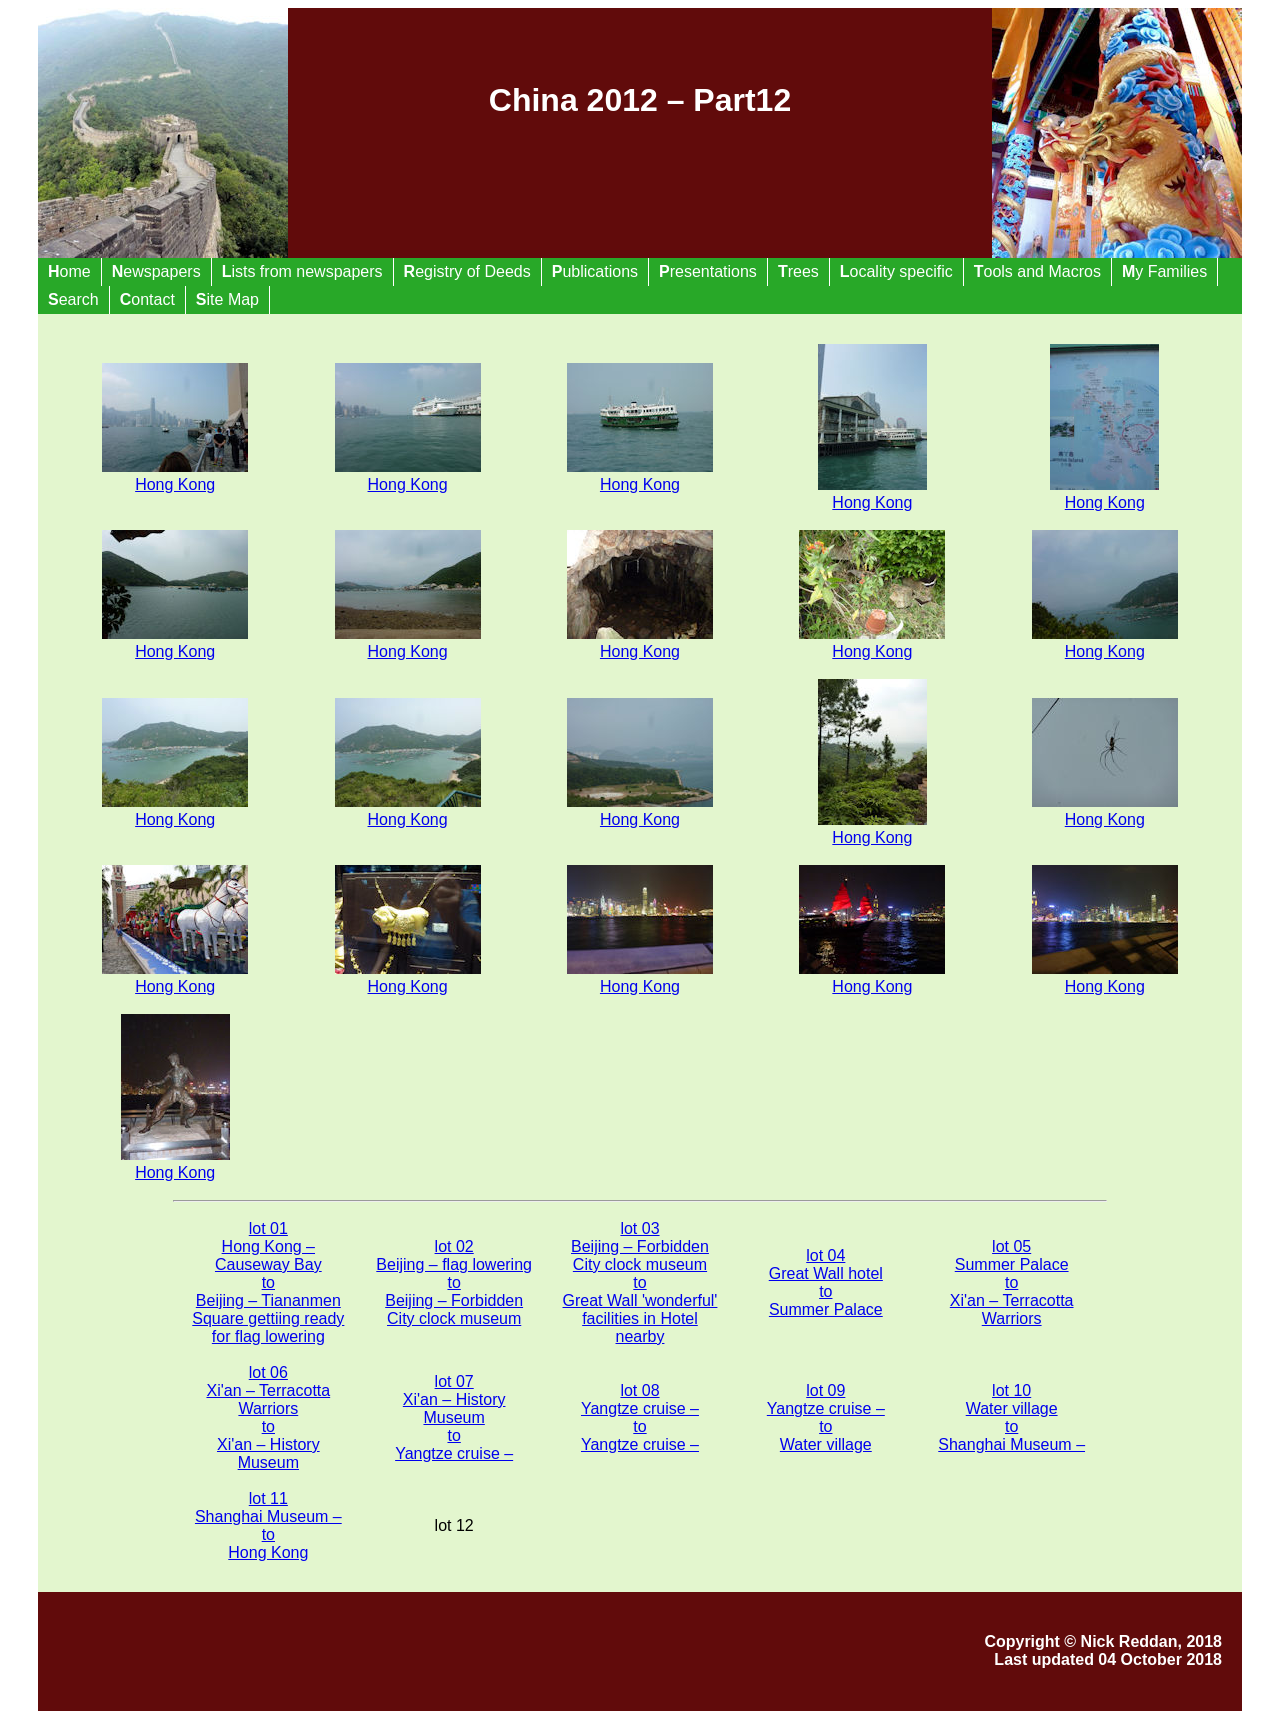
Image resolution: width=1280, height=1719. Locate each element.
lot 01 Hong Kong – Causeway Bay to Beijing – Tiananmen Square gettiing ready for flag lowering (268, 1282)
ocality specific (896, 271)
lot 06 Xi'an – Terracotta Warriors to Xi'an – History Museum (268, 1417)
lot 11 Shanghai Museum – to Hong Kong (268, 1525)
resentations (708, 271)
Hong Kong (872, 493)
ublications (595, 271)
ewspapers (156, 271)
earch (73, 299)
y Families (1164, 271)
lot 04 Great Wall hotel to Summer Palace (826, 1282)
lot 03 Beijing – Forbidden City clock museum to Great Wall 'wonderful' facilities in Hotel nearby (640, 1282)
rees (798, 271)
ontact (147, 299)
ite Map (227, 299)
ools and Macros (1037, 271)
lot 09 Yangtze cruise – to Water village (826, 1417)
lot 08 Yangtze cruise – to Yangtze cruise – (640, 1417)
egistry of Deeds (467, 271)
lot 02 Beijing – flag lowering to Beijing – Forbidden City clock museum (454, 1282)
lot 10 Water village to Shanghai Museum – (1011, 1417)
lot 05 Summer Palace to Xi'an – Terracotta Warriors (1012, 1282)
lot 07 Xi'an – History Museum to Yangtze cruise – (454, 1417)
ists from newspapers (302, 271)
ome (69, 271)
